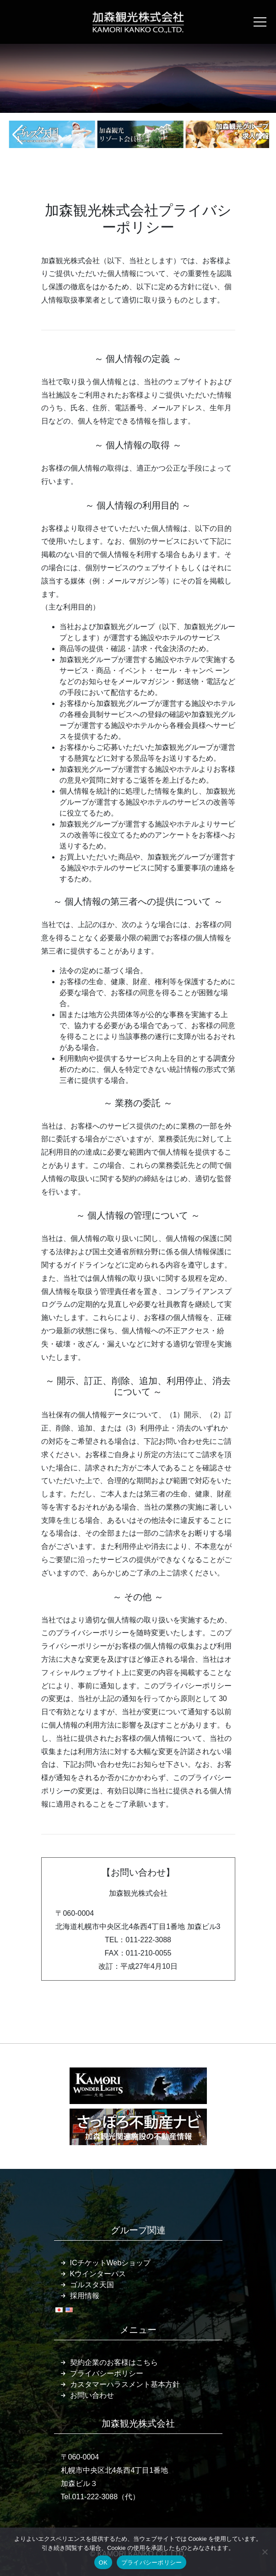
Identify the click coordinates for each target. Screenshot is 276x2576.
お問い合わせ (92, 2395)
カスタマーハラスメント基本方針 (125, 2384)
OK (103, 2562)
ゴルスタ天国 (92, 2285)
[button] (17, 135)
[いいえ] (264, 2551)
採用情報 (84, 2296)
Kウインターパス (98, 2274)
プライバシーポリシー (106, 2373)
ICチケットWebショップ (110, 2263)
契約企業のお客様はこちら (114, 2362)
